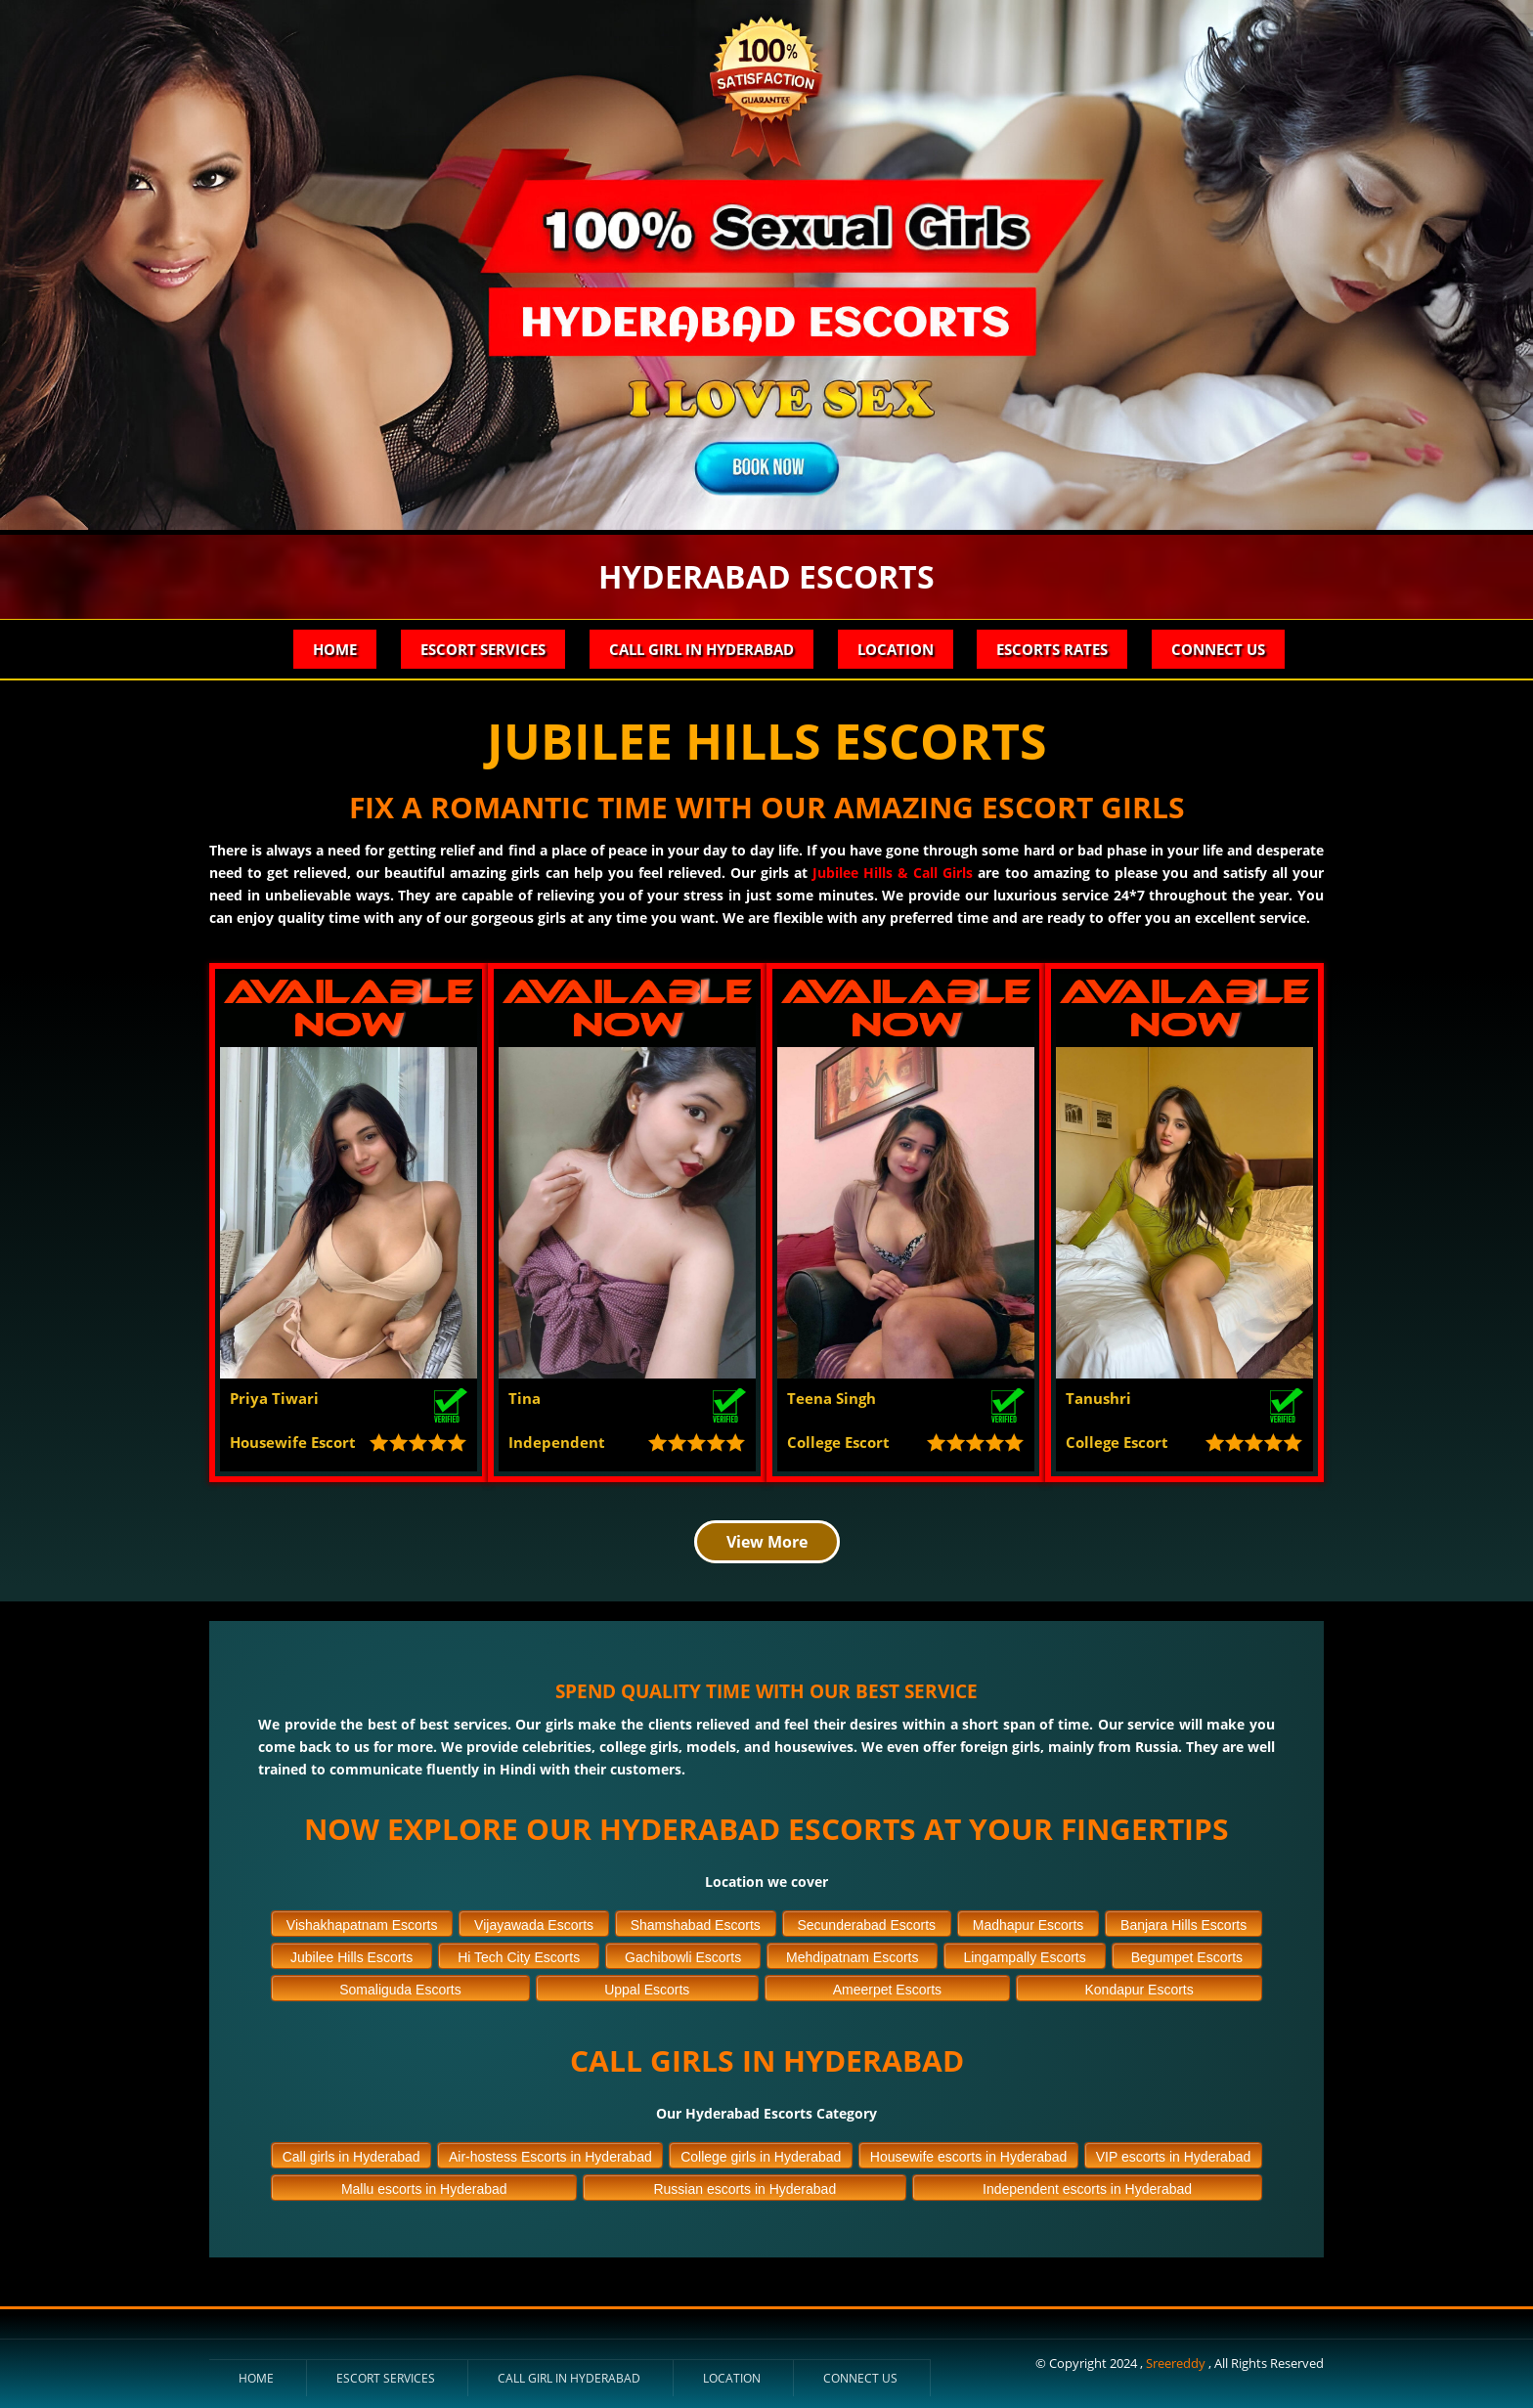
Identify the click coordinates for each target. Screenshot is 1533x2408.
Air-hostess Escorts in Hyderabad (550, 2154)
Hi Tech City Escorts (519, 1954)
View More (767, 1539)
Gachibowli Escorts (683, 1954)
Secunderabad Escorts (866, 1922)
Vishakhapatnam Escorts (362, 1922)
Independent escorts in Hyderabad (1087, 2186)
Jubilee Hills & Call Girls (892, 872)
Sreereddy (1177, 2360)
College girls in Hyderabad (760, 2154)
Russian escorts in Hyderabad (744, 2186)
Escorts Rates (1052, 649)
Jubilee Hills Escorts (351, 1954)
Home (334, 649)
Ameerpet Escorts (887, 1986)
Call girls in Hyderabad (351, 2154)
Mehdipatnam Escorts (852, 1954)
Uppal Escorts (646, 1986)
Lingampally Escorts (1024, 1954)
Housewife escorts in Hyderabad (969, 2154)
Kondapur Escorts (1138, 1986)
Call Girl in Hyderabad (700, 649)
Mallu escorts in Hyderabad (424, 2186)
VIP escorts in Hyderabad (1173, 2154)
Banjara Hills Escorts (1183, 1922)
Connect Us (1218, 649)
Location (894, 649)
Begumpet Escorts (1187, 1954)
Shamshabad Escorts (696, 1922)
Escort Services (482, 649)
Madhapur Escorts (1028, 1922)
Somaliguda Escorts (400, 1986)
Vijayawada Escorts (533, 1922)
